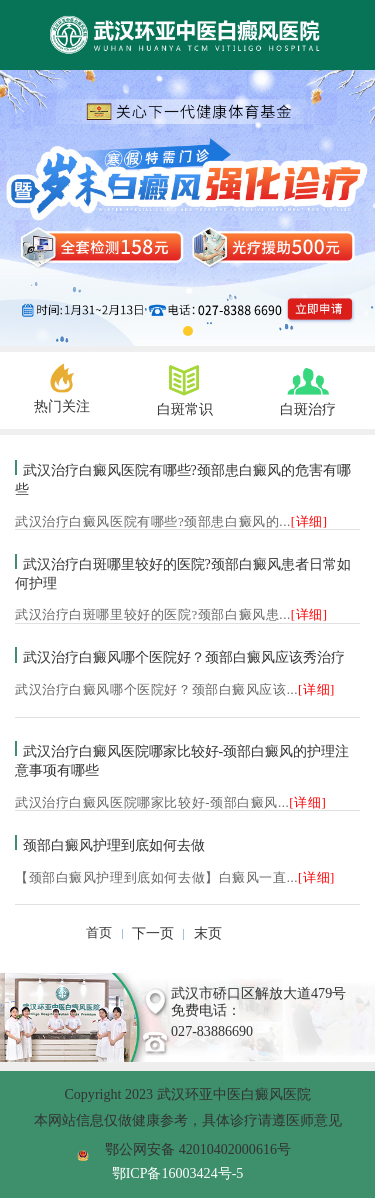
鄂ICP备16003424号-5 (178, 1173)
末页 (208, 933)
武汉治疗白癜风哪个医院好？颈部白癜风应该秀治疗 (184, 658)
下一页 (153, 933)
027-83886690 (212, 1031)
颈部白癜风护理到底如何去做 (114, 845)
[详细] (309, 522)
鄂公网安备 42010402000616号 (198, 1149)
